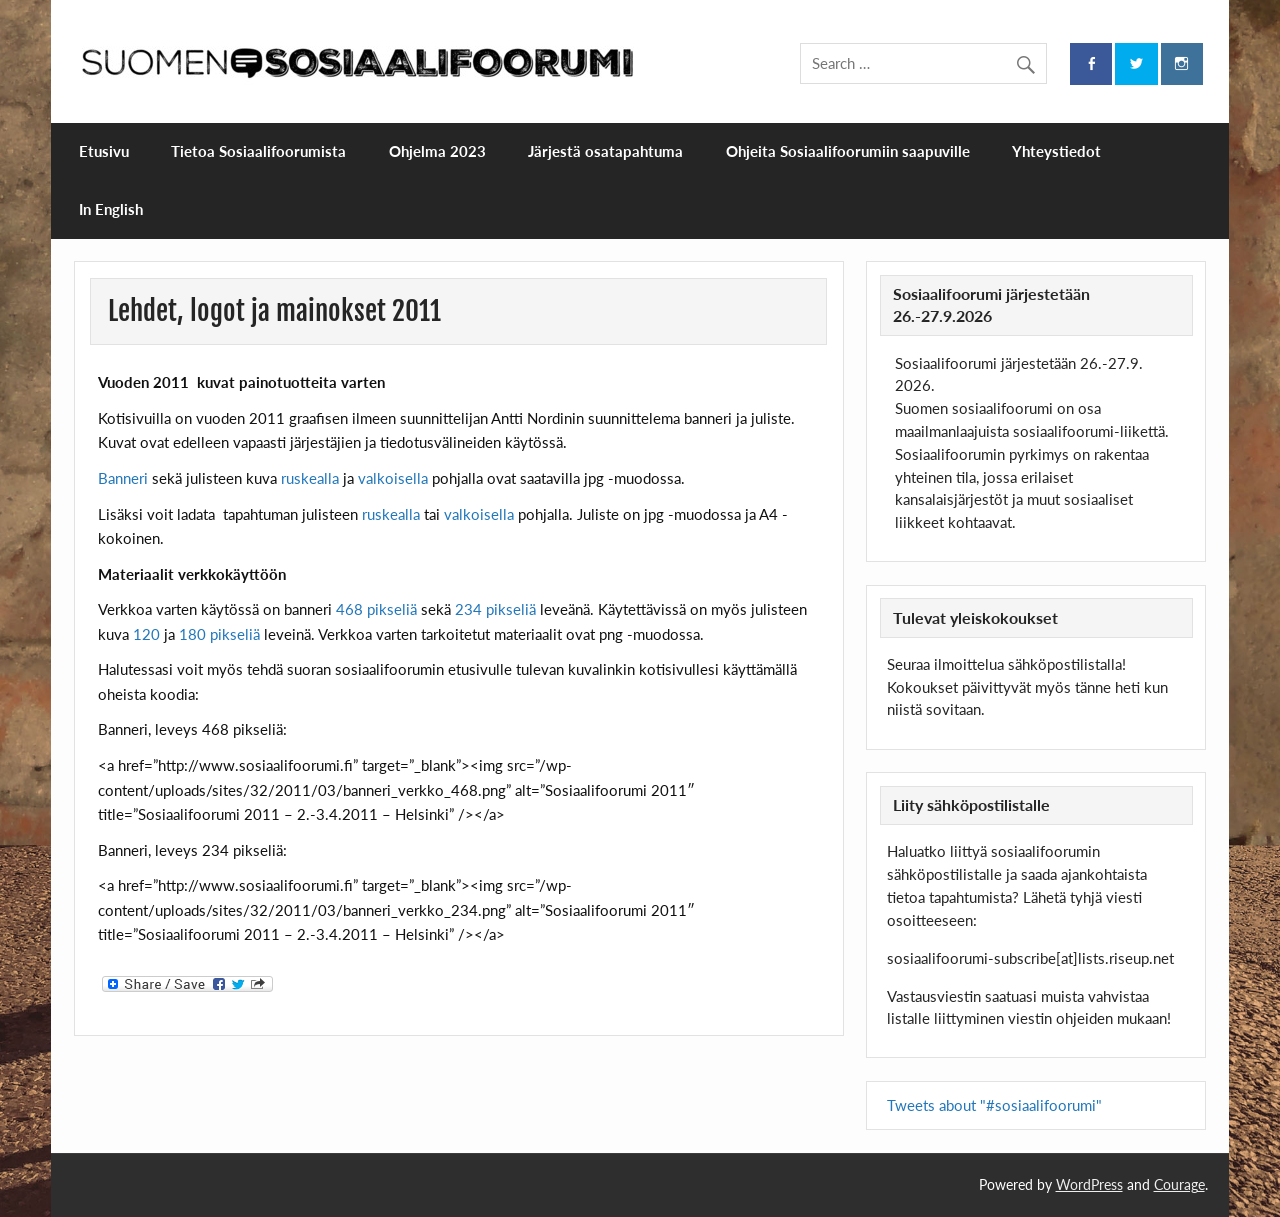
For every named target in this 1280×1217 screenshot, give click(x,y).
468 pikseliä (376, 609)
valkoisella (391, 478)
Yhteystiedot (1056, 151)
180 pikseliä (219, 634)
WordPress (1089, 1184)
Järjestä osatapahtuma (605, 151)
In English (111, 209)
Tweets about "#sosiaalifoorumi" (994, 1105)
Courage (1179, 1184)
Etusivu (104, 151)
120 (146, 634)
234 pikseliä (493, 609)
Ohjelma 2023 (437, 151)
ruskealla (310, 478)
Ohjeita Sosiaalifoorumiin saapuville (848, 151)
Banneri (123, 478)
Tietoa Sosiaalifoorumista (258, 151)
